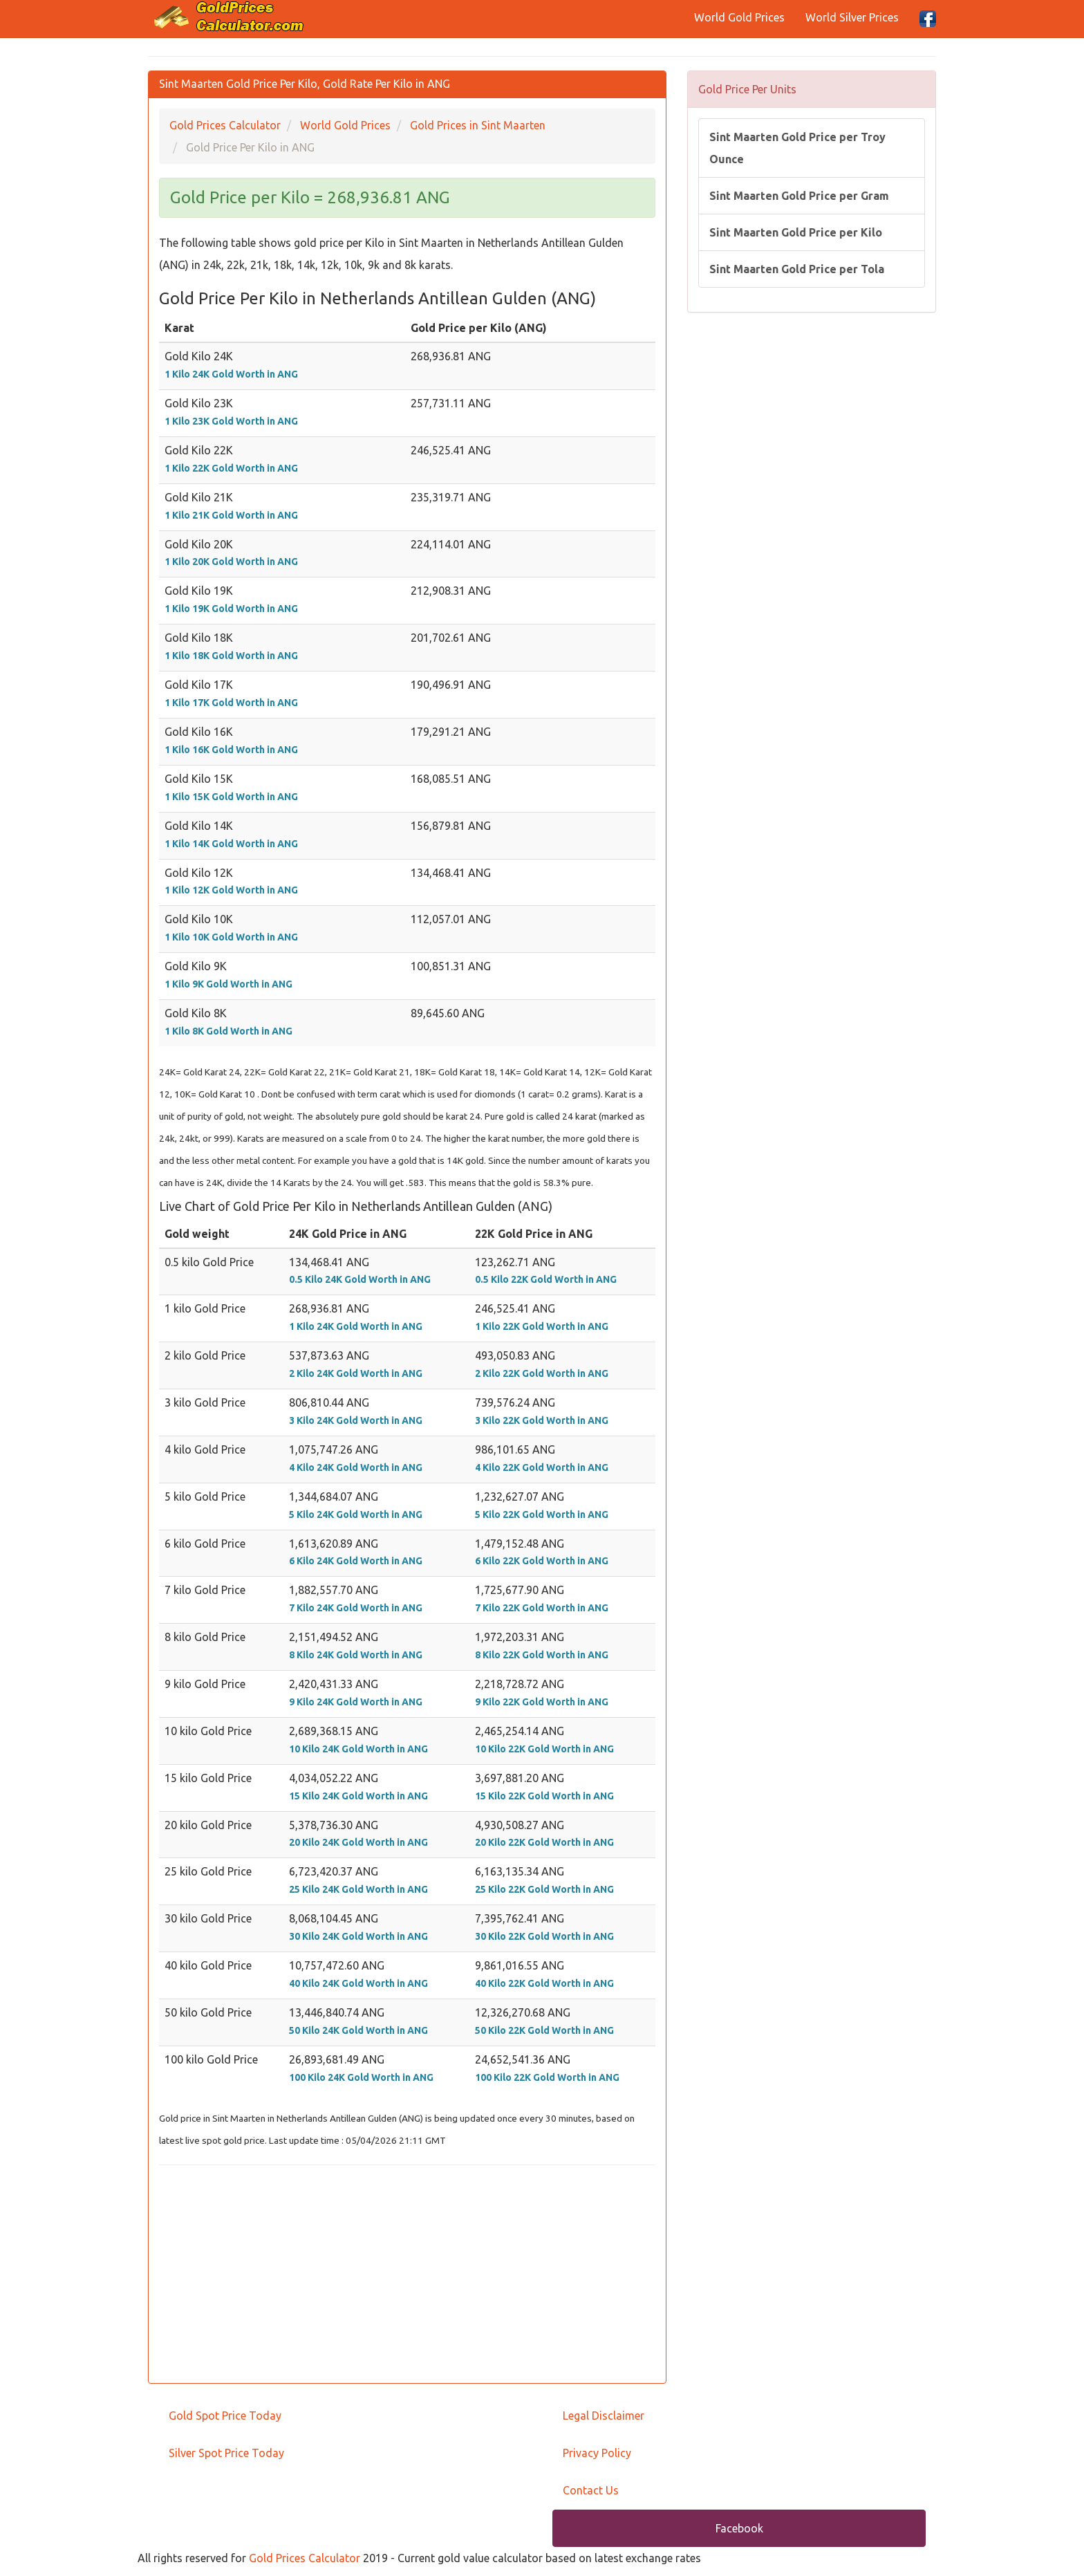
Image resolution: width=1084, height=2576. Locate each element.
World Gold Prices (739, 17)
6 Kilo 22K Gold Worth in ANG (541, 1560)
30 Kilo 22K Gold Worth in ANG (544, 1936)
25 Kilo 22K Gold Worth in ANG (544, 1889)
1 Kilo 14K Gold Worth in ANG (231, 843)
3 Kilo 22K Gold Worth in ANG (541, 1420)
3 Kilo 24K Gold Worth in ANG (355, 1420)
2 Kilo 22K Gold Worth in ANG (541, 1373)
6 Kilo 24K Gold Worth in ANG (355, 1560)
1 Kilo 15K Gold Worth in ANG (231, 796)
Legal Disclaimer (603, 2415)
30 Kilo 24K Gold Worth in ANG (358, 1936)
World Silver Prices (852, 17)
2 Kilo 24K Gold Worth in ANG (355, 1373)
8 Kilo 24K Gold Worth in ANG (355, 1654)
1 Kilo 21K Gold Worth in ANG (231, 515)
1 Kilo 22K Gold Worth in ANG (231, 468)
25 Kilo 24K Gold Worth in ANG (358, 1889)
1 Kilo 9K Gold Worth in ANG (228, 984)
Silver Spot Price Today (226, 2453)
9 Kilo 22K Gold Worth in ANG (541, 1701)
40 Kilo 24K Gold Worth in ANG (358, 1983)
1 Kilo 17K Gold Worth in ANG (231, 702)
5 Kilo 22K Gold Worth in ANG (541, 1514)
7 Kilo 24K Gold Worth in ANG (355, 1607)
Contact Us (591, 2490)
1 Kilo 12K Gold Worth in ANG (231, 890)
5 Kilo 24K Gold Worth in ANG (355, 1514)
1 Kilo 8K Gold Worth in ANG (228, 1031)
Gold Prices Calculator (304, 2558)
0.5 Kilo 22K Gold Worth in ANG (546, 1279)
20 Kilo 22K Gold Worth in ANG (544, 1842)
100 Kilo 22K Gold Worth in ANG (547, 2077)
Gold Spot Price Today (225, 2415)
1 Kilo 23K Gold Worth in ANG (231, 421)
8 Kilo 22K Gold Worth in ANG (541, 1654)
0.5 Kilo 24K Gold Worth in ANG (360, 1279)
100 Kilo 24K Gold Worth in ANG (361, 2077)
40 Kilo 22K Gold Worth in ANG (544, 1983)
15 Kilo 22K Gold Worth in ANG (544, 1795)
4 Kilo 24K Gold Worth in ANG (355, 1467)
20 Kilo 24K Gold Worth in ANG (358, 1842)
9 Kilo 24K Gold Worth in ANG (355, 1701)
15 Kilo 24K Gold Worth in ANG (358, 1795)
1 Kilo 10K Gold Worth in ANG (231, 937)
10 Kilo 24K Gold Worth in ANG (358, 1748)
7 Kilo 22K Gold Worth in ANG (541, 1607)
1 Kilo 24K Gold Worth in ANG (231, 374)
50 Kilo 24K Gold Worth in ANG (358, 2030)
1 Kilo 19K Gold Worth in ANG (231, 608)
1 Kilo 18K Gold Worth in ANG (231, 655)
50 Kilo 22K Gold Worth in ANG (544, 2030)
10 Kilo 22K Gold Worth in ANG (544, 1748)
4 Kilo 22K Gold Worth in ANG (541, 1467)
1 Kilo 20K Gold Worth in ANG (231, 561)
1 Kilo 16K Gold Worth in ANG (231, 749)
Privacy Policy (597, 2453)
